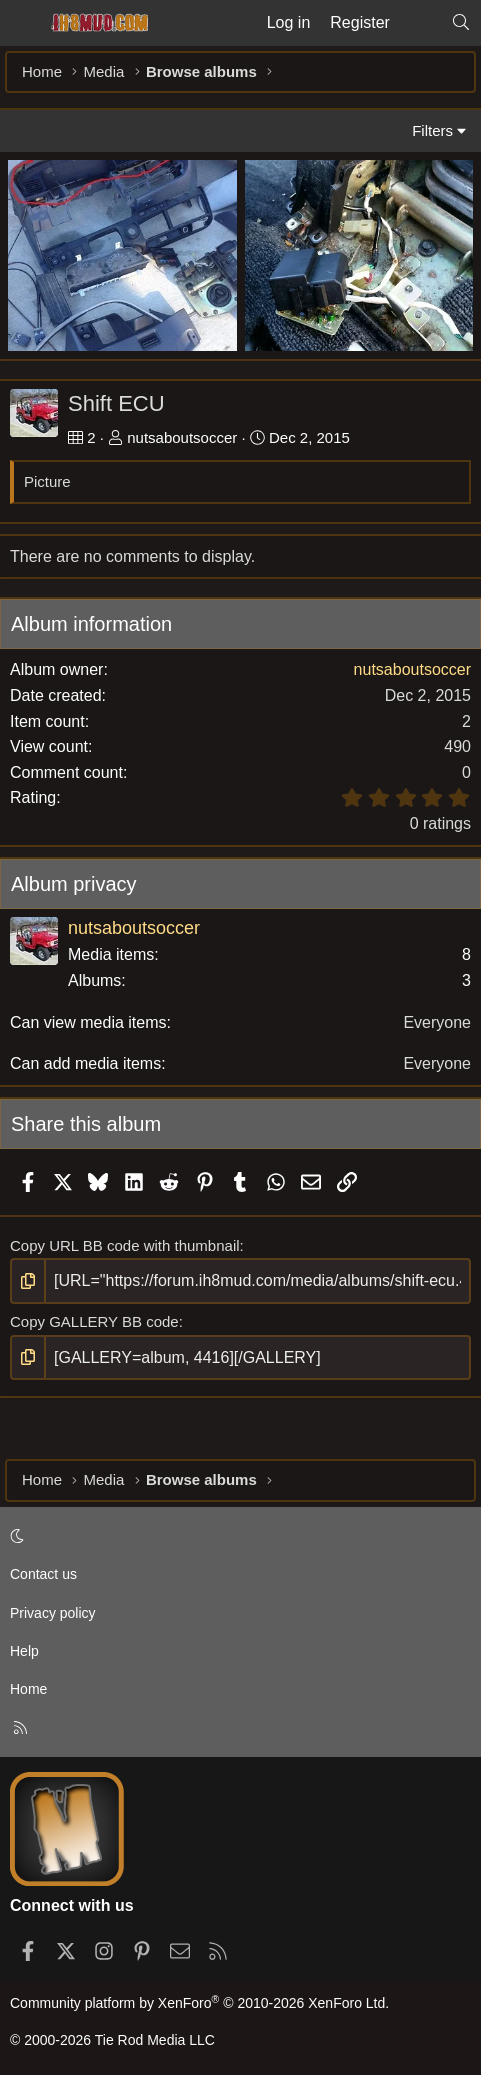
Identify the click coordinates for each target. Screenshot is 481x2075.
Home (28, 1689)
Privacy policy (53, 1613)
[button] (237, 1536)
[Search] (460, 23)
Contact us (43, 1574)
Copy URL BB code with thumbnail (125, 1245)
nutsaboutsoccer (182, 437)
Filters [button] (432, 130)
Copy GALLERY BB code (94, 1321)
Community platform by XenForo (199, 2003)
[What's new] (420, 23)
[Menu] (22, 23)
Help (24, 1651)
